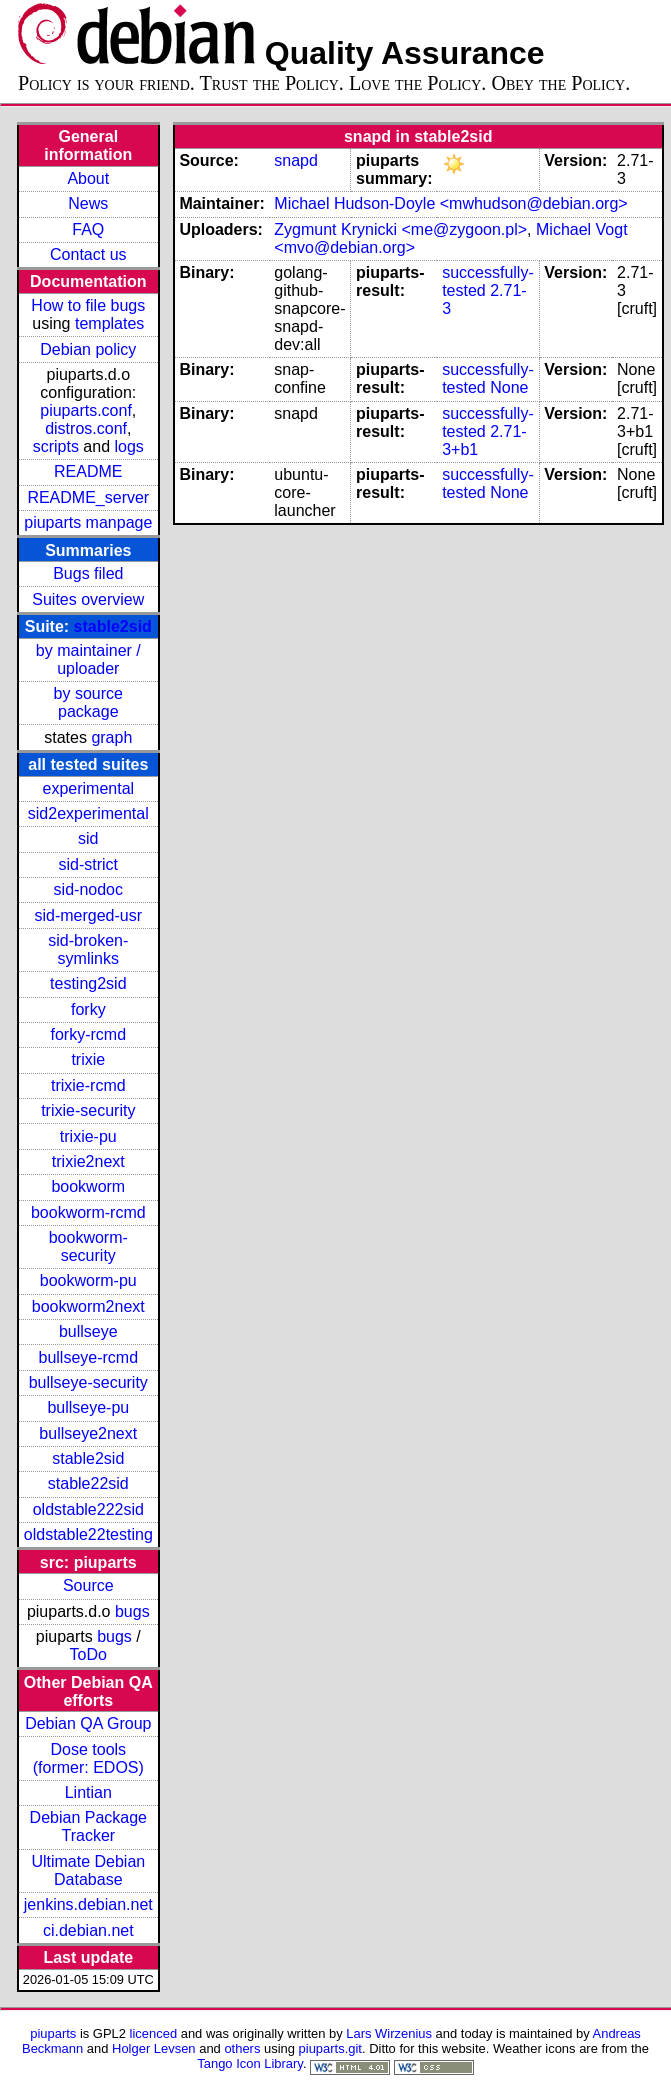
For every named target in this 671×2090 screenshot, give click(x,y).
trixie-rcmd (88, 1085)
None (509, 387)
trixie (88, 1059)
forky (88, 1009)
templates (109, 323)
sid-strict (89, 864)
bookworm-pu (88, 1280)
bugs (132, 1611)
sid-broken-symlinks (88, 949)
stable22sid (88, 1483)
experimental (88, 788)
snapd (296, 160)
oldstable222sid (88, 1509)
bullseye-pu (88, 1407)
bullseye (88, 1331)
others (242, 2048)
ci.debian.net (88, 1930)
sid (88, 838)
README (88, 471)
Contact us (88, 254)
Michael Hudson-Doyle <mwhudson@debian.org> (450, 203)
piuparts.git (330, 2048)
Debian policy (88, 349)
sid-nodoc (88, 889)
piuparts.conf (86, 410)
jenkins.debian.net (88, 1904)
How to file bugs (88, 305)
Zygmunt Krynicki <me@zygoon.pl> (400, 229)
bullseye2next (88, 1433)
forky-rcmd (89, 1034)
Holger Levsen (154, 2048)
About (88, 178)
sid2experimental (88, 813)
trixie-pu (88, 1136)
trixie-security (88, 1110)
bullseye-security (88, 1382)
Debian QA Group (88, 1723)
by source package (88, 702)
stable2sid (113, 626)
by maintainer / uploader (88, 659)
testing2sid (88, 983)
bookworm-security (88, 1246)
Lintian (88, 1792)
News (88, 203)
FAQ (88, 229)
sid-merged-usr (88, 915)
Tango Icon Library (250, 2063)
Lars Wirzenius (389, 2033)
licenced (154, 2033)
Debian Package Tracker (88, 1826)
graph (111, 737)
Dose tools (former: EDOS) (88, 1758)
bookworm (88, 1186)
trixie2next (88, 1161)
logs (129, 446)
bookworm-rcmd (88, 1212)
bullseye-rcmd (88, 1357)
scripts (56, 446)
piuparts (53, 2033)
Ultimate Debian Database (88, 1870)
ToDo (88, 1654)
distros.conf (86, 428)
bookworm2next (88, 1306)
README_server (88, 497)
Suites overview (88, 599)
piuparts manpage (88, 522)
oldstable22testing (88, 1534)
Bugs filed (88, 573)
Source (88, 1585)
